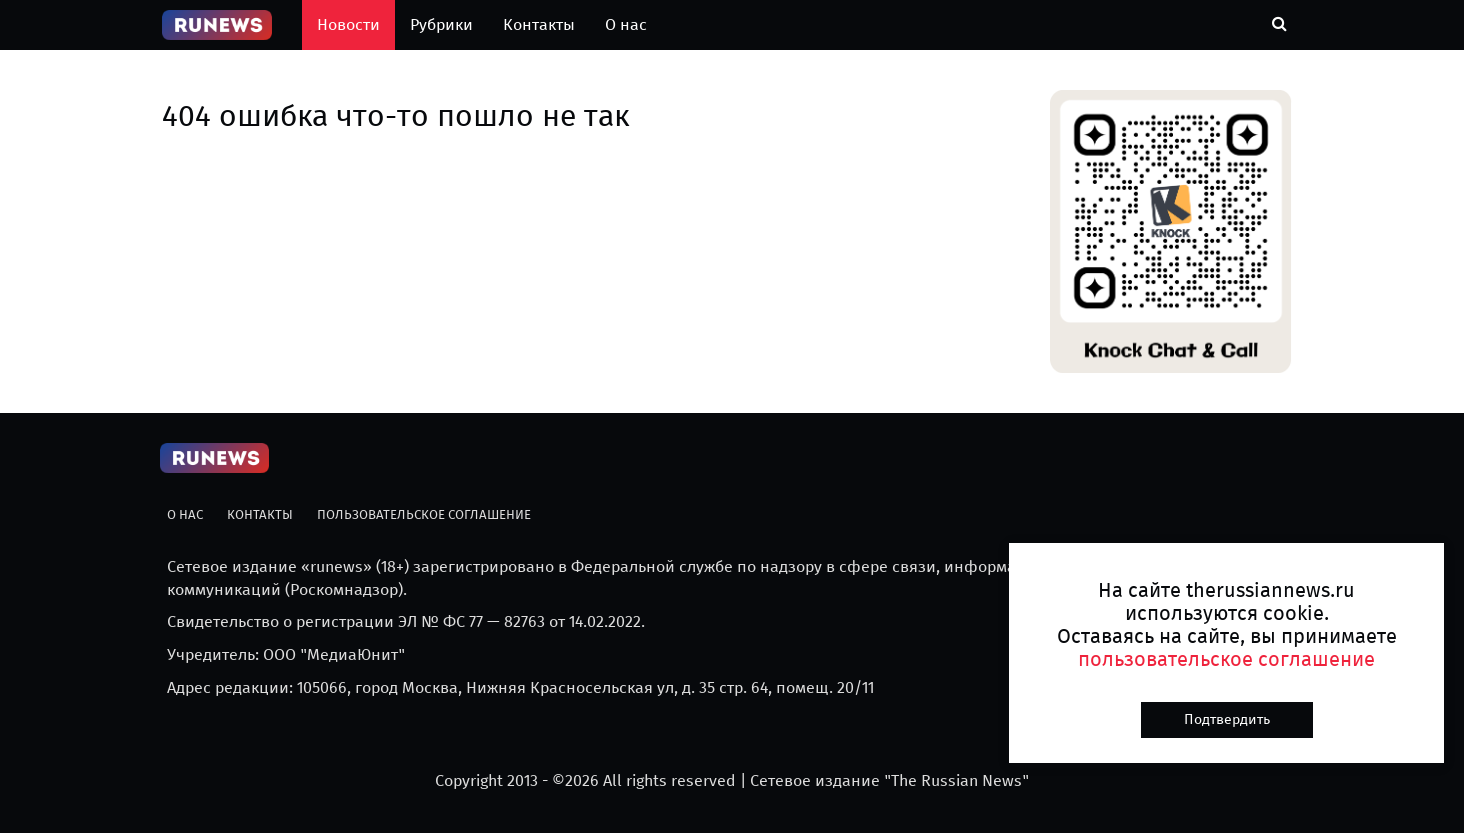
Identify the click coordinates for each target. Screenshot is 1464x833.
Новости (348, 24)
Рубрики (441, 24)
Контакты (539, 24)
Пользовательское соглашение (424, 514)
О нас (626, 24)
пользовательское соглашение (1226, 659)
